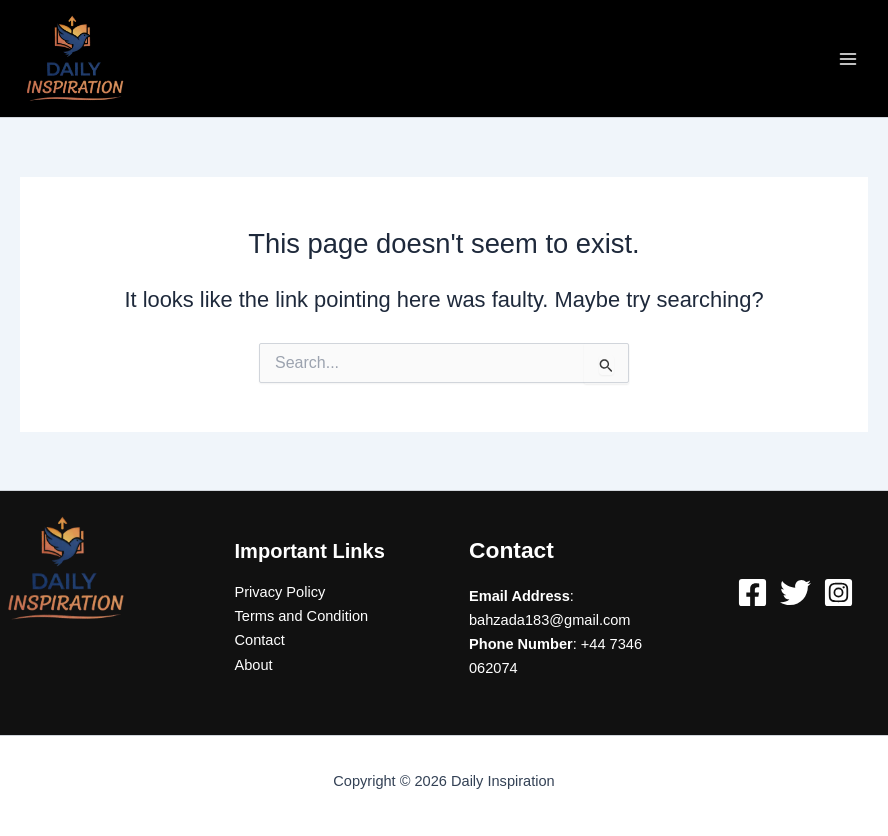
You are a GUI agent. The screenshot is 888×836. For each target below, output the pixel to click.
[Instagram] (838, 592)
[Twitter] (795, 592)
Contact (260, 640)
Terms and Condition (302, 616)
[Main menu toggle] (848, 58)
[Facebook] (752, 592)
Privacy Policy (280, 592)
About (254, 665)
